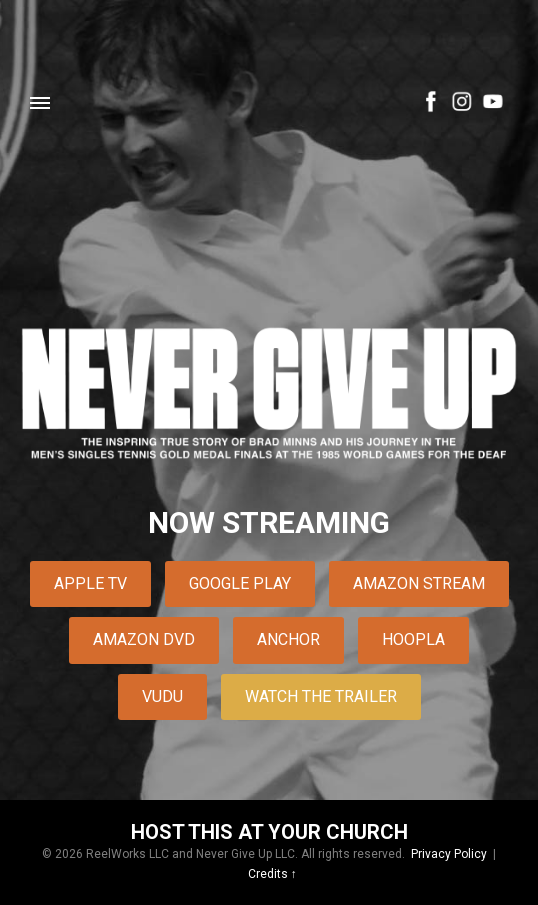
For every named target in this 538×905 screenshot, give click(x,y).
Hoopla (413, 639)
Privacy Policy (449, 854)
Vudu (162, 696)
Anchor (288, 639)
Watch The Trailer (321, 696)
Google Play (240, 583)
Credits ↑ (272, 874)
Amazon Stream (419, 583)
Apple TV (90, 583)
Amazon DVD (144, 639)
